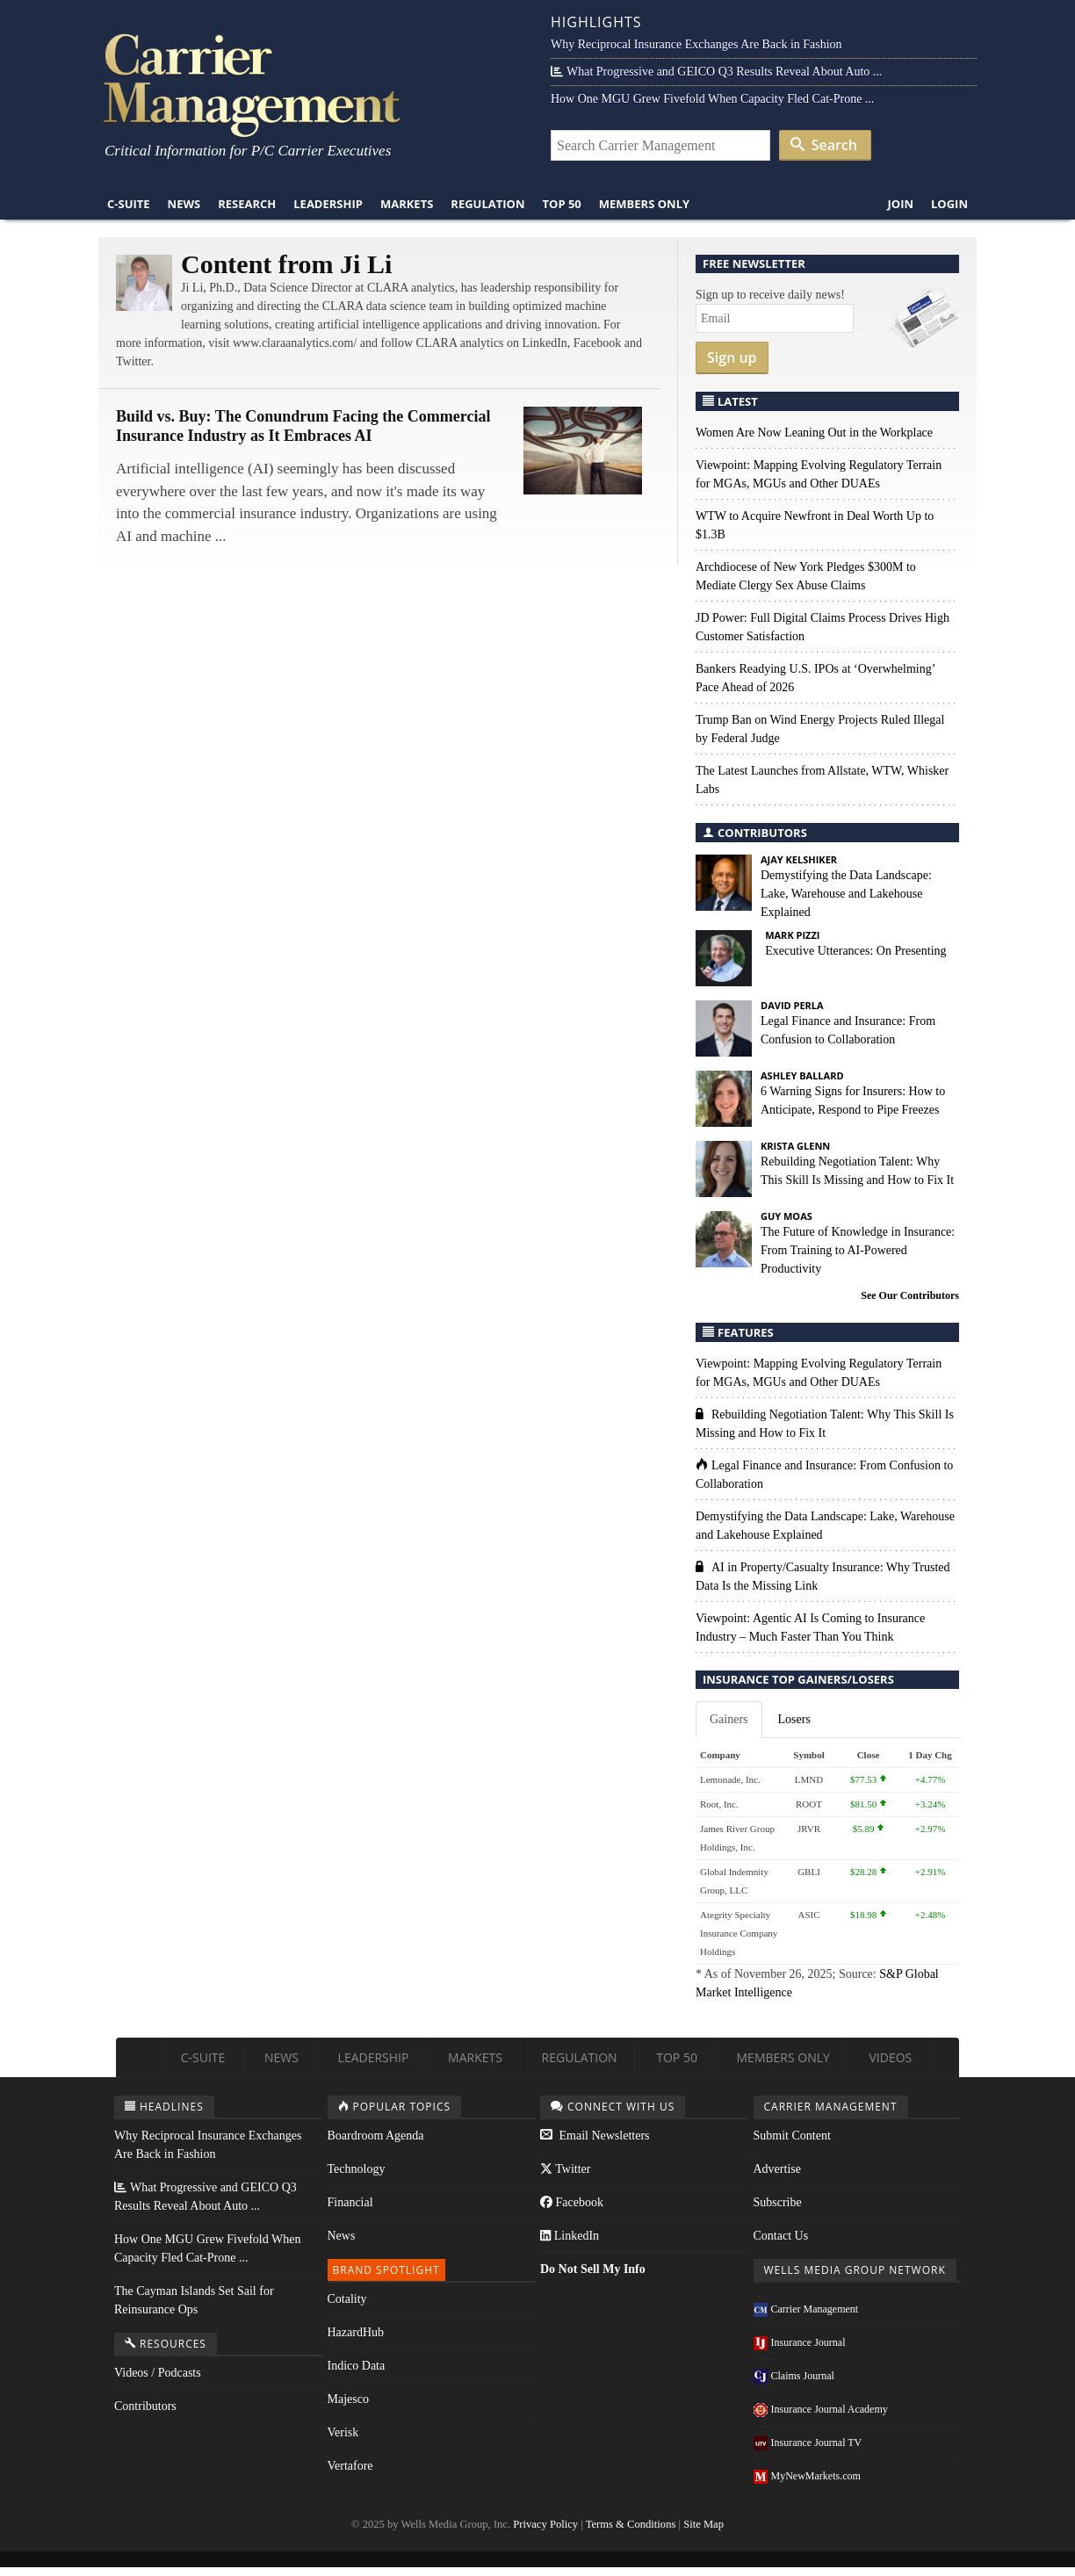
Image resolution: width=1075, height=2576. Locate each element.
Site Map (703, 2524)
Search (823, 145)
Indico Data (357, 2365)
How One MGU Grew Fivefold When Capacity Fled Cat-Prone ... (712, 98)
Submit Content (792, 2135)
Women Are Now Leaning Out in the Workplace (814, 432)
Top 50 (562, 204)
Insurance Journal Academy (821, 2409)
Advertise (777, 2169)
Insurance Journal (800, 2342)
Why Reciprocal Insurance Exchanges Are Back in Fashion (696, 44)
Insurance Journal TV (808, 2442)
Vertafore (350, 2465)
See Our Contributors (910, 1295)
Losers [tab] (794, 1719)
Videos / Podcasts (157, 2372)
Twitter (565, 2169)
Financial (350, 2202)
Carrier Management (806, 2309)
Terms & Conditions (631, 2524)
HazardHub (356, 2332)
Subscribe (778, 2202)
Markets (406, 204)
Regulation (487, 204)
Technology (357, 2169)
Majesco (348, 2399)
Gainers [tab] (729, 1719)
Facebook (571, 2202)
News (184, 204)
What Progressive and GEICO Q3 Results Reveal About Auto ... (716, 71)
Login (949, 204)
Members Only (644, 204)
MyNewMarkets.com (807, 2476)
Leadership (328, 204)
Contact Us (781, 2235)
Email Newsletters (595, 2135)
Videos (890, 2057)
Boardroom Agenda (376, 2135)
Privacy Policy (545, 2524)
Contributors (145, 2406)
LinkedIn (569, 2235)
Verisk (343, 2432)
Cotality (347, 2298)
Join (900, 204)
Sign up (732, 357)
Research (247, 204)
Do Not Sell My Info (593, 2269)
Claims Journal (794, 2376)
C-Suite (128, 204)
